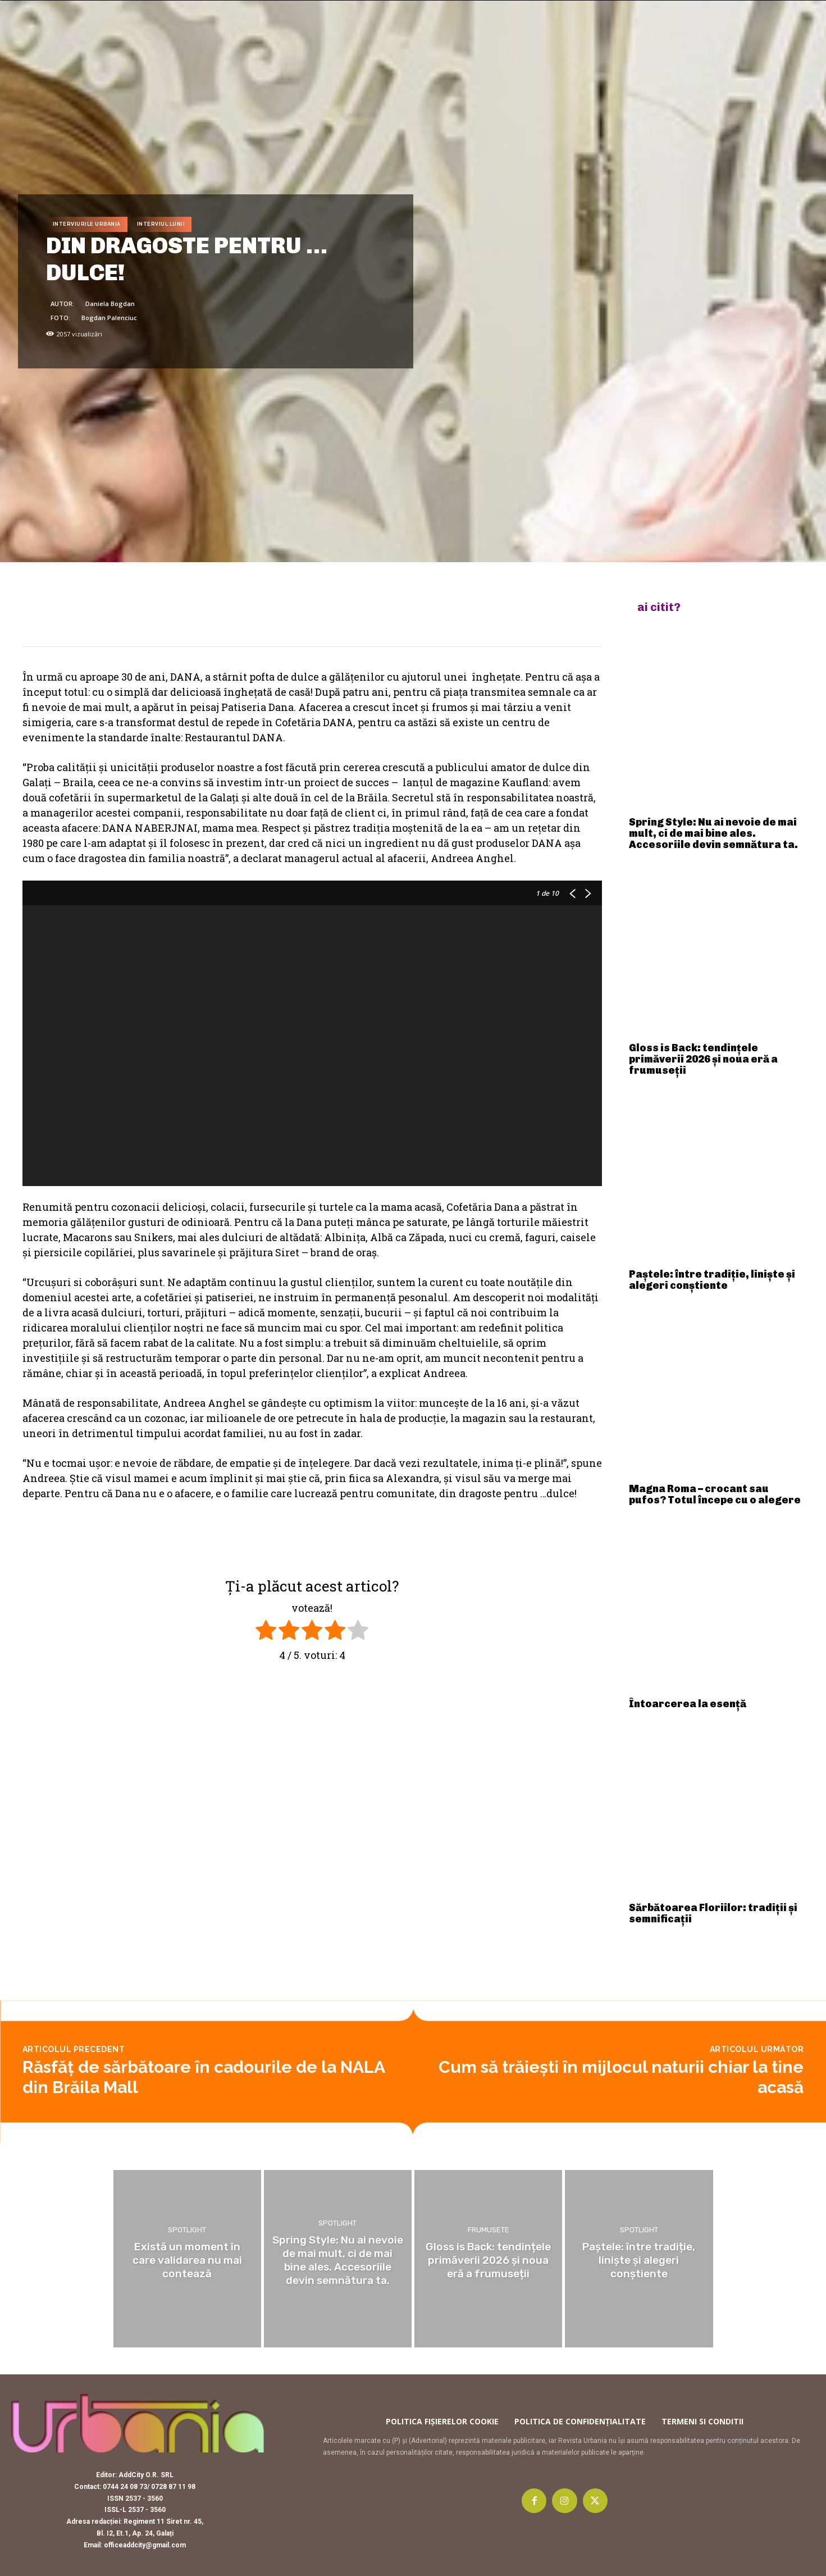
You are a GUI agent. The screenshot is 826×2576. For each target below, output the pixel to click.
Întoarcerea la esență (687, 1704)
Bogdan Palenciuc (109, 317)
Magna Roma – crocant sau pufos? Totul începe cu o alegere (715, 1494)
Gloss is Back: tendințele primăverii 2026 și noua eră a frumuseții (703, 1059)
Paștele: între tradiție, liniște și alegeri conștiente (712, 1280)
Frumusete (488, 2231)
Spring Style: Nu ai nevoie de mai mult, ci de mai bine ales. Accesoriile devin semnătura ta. (713, 833)
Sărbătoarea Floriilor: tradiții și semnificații (713, 1913)
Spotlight (187, 2231)
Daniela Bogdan (110, 303)
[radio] (265, 1632)
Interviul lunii (161, 224)
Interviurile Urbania (86, 224)
